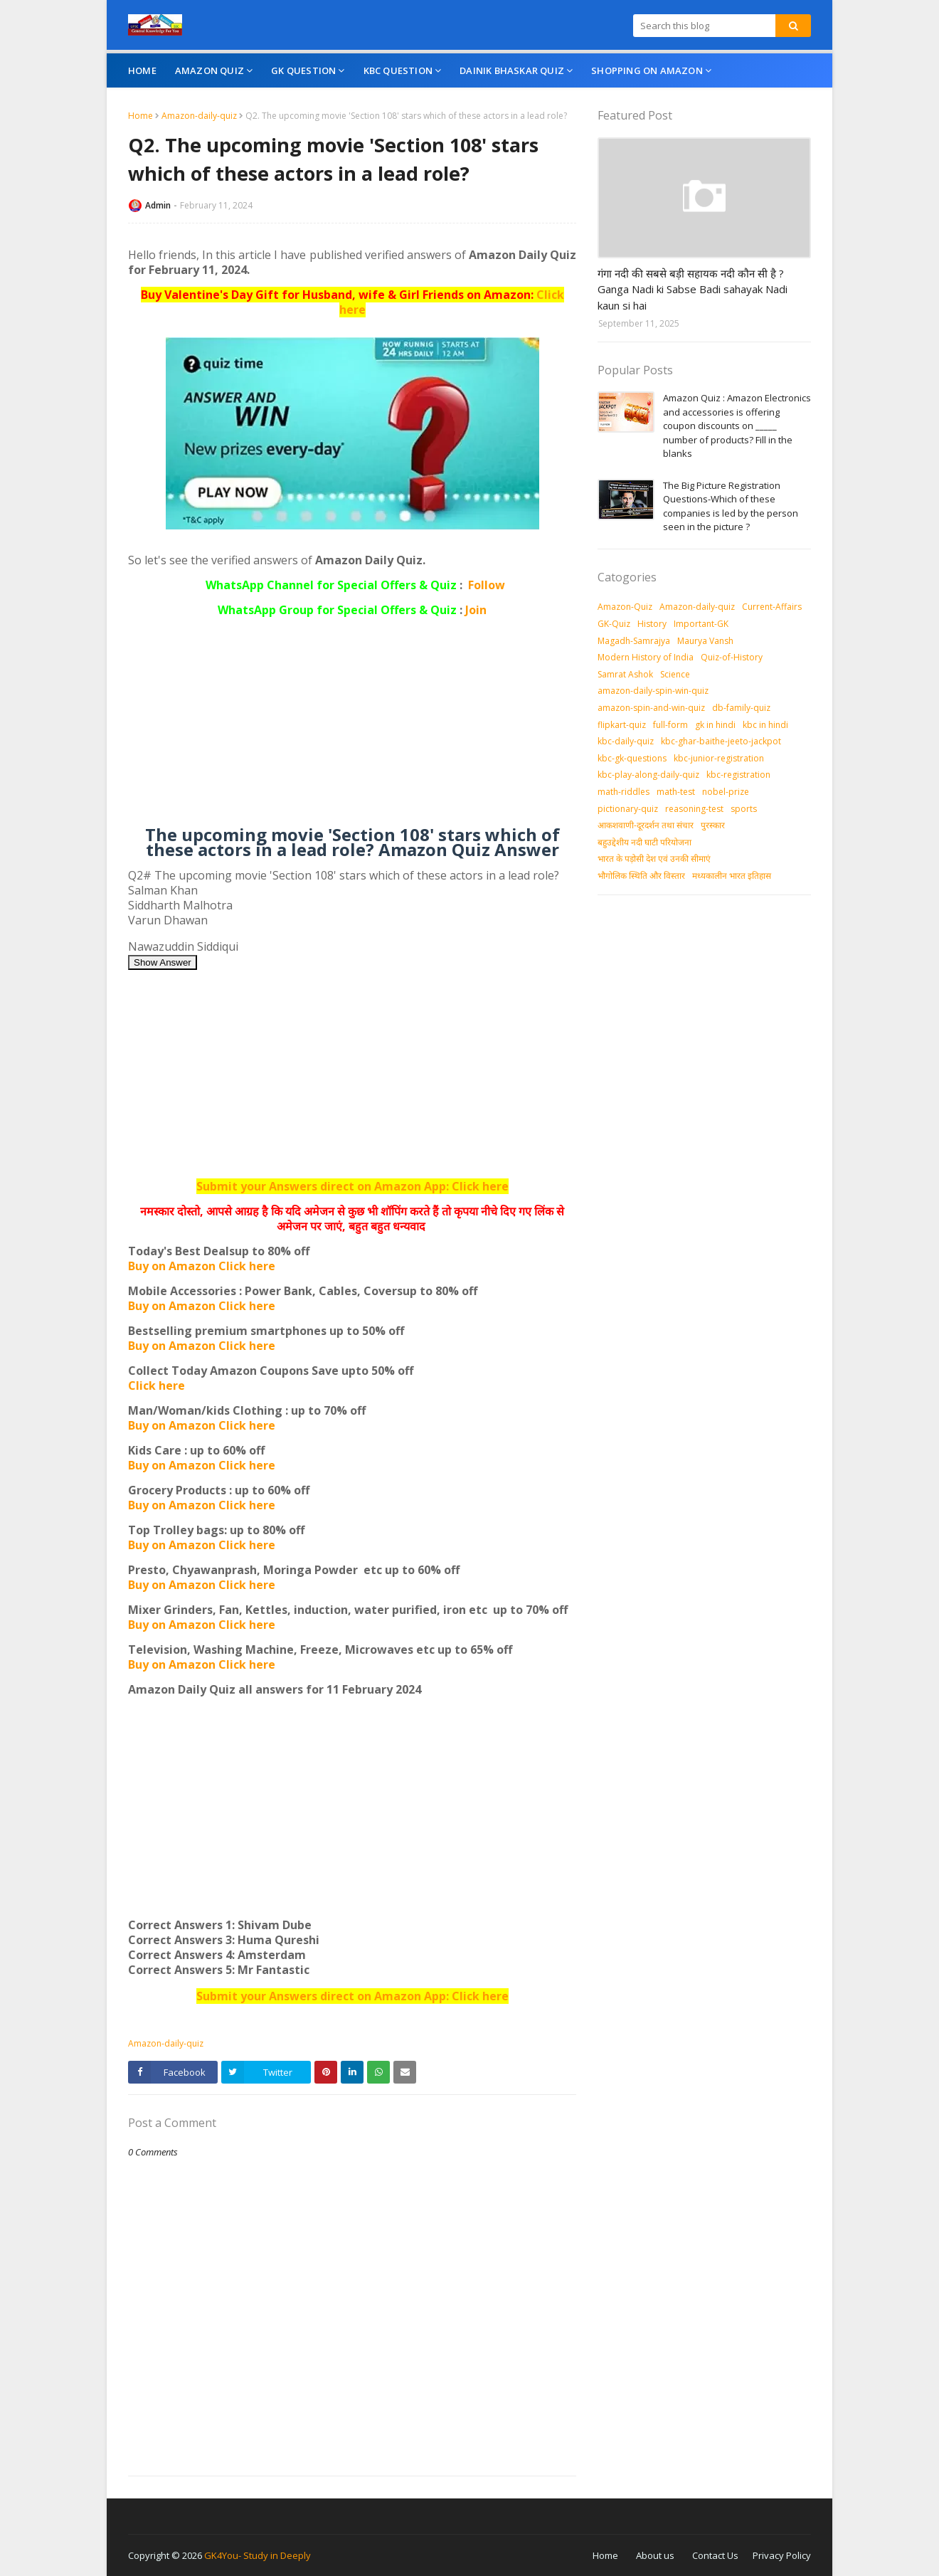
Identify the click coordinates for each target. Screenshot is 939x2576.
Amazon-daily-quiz (199, 116)
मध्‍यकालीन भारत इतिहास (731, 876)
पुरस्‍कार (713, 825)
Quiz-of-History (732, 657)
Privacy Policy (782, 2555)
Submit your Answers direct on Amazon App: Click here (352, 1186)
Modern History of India (646, 657)
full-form (670, 725)
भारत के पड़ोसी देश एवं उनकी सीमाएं (654, 858)
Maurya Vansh (705, 641)
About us (655, 2555)
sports (744, 809)
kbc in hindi (765, 725)
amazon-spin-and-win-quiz (651, 708)
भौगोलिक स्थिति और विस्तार (641, 876)
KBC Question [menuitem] (398, 70)
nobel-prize (725, 792)
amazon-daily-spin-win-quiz (653, 691)
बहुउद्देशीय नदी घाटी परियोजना (644, 842)
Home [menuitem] (142, 70)
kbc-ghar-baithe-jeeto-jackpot (721, 741)
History (652, 624)
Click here (156, 1385)
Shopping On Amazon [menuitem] (647, 70)
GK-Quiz (614, 624)
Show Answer (162, 962)
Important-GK (701, 624)
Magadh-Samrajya (634, 641)
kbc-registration (738, 775)
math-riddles (623, 792)
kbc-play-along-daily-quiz (648, 775)
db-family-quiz (741, 708)
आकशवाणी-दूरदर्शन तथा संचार (646, 825)
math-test (676, 792)
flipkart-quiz (622, 725)
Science (675, 674)
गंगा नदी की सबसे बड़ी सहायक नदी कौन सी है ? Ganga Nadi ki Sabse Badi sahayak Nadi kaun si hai (692, 289)
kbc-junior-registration (719, 758)
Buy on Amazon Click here (201, 1266)
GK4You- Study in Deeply (257, 2555)
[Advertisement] (352, 727)
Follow (486, 585)
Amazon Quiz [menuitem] (209, 70)
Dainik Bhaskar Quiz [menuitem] (512, 70)
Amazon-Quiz (625, 607)
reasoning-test (694, 809)
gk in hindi (715, 725)
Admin (158, 205)
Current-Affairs (772, 607)
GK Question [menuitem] (303, 70)
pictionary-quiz (628, 809)
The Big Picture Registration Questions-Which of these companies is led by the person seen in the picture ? (730, 506)
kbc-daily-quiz (626, 741)
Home (140, 116)
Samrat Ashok (625, 674)
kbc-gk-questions (632, 758)
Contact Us (715, 2555)
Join (476, 610)
